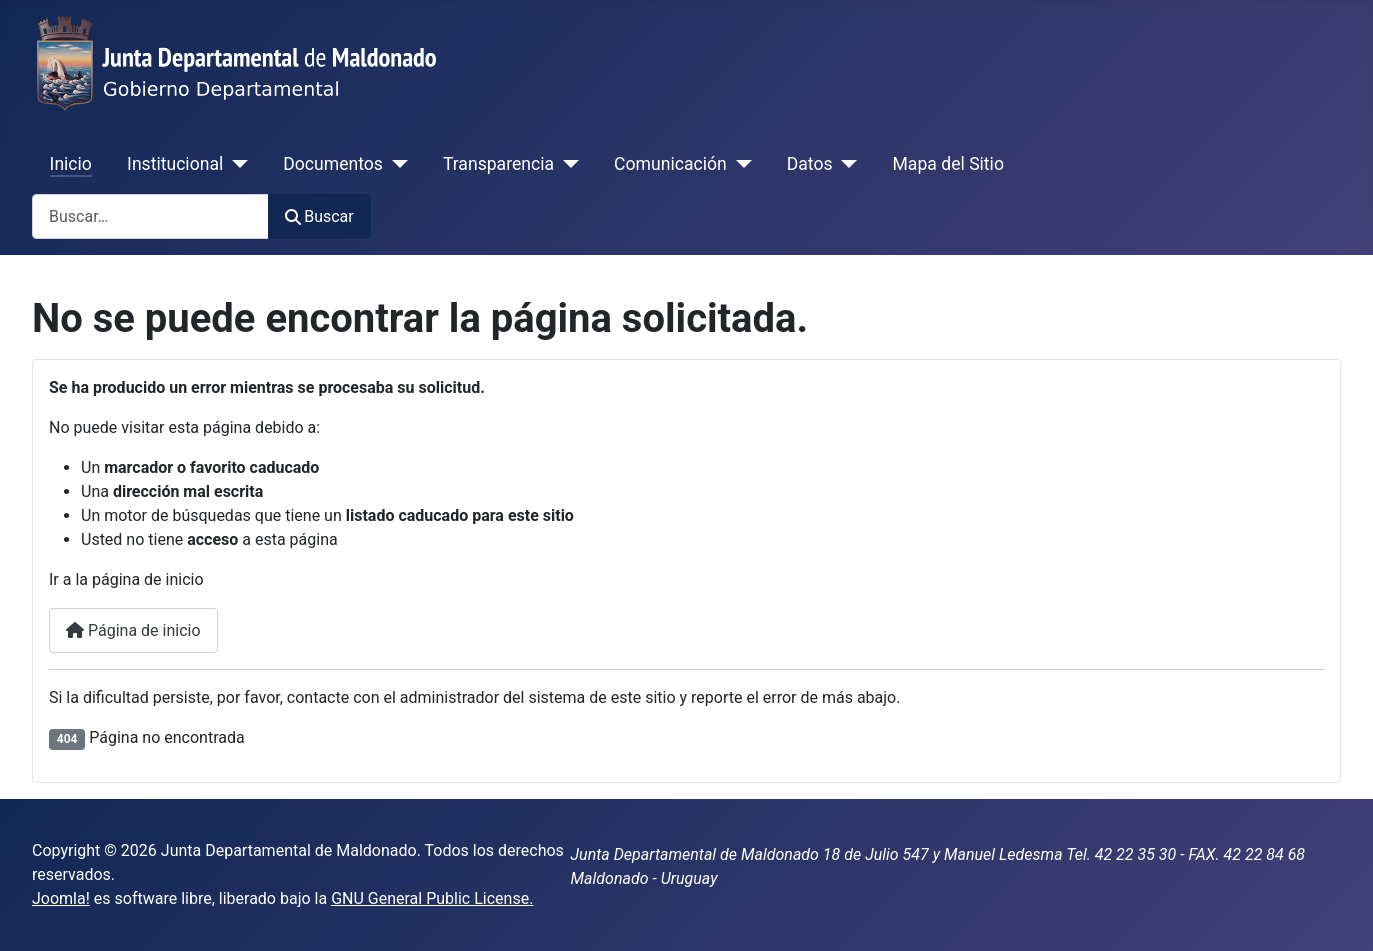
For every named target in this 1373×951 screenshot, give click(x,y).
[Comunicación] (739, 164)
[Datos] (845, 164)
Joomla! (61, 898)
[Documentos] (395, 164)
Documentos (333, 164)
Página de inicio (133, 630)
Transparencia (498, 164)
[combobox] (150, 216)
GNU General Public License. (432, 898)
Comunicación (670, 164)
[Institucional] (235, 164)
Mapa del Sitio (948, 164)
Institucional (175, 164)
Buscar (319, 216)
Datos (810, 164)
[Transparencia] (566, 164)
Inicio (71, 164)
